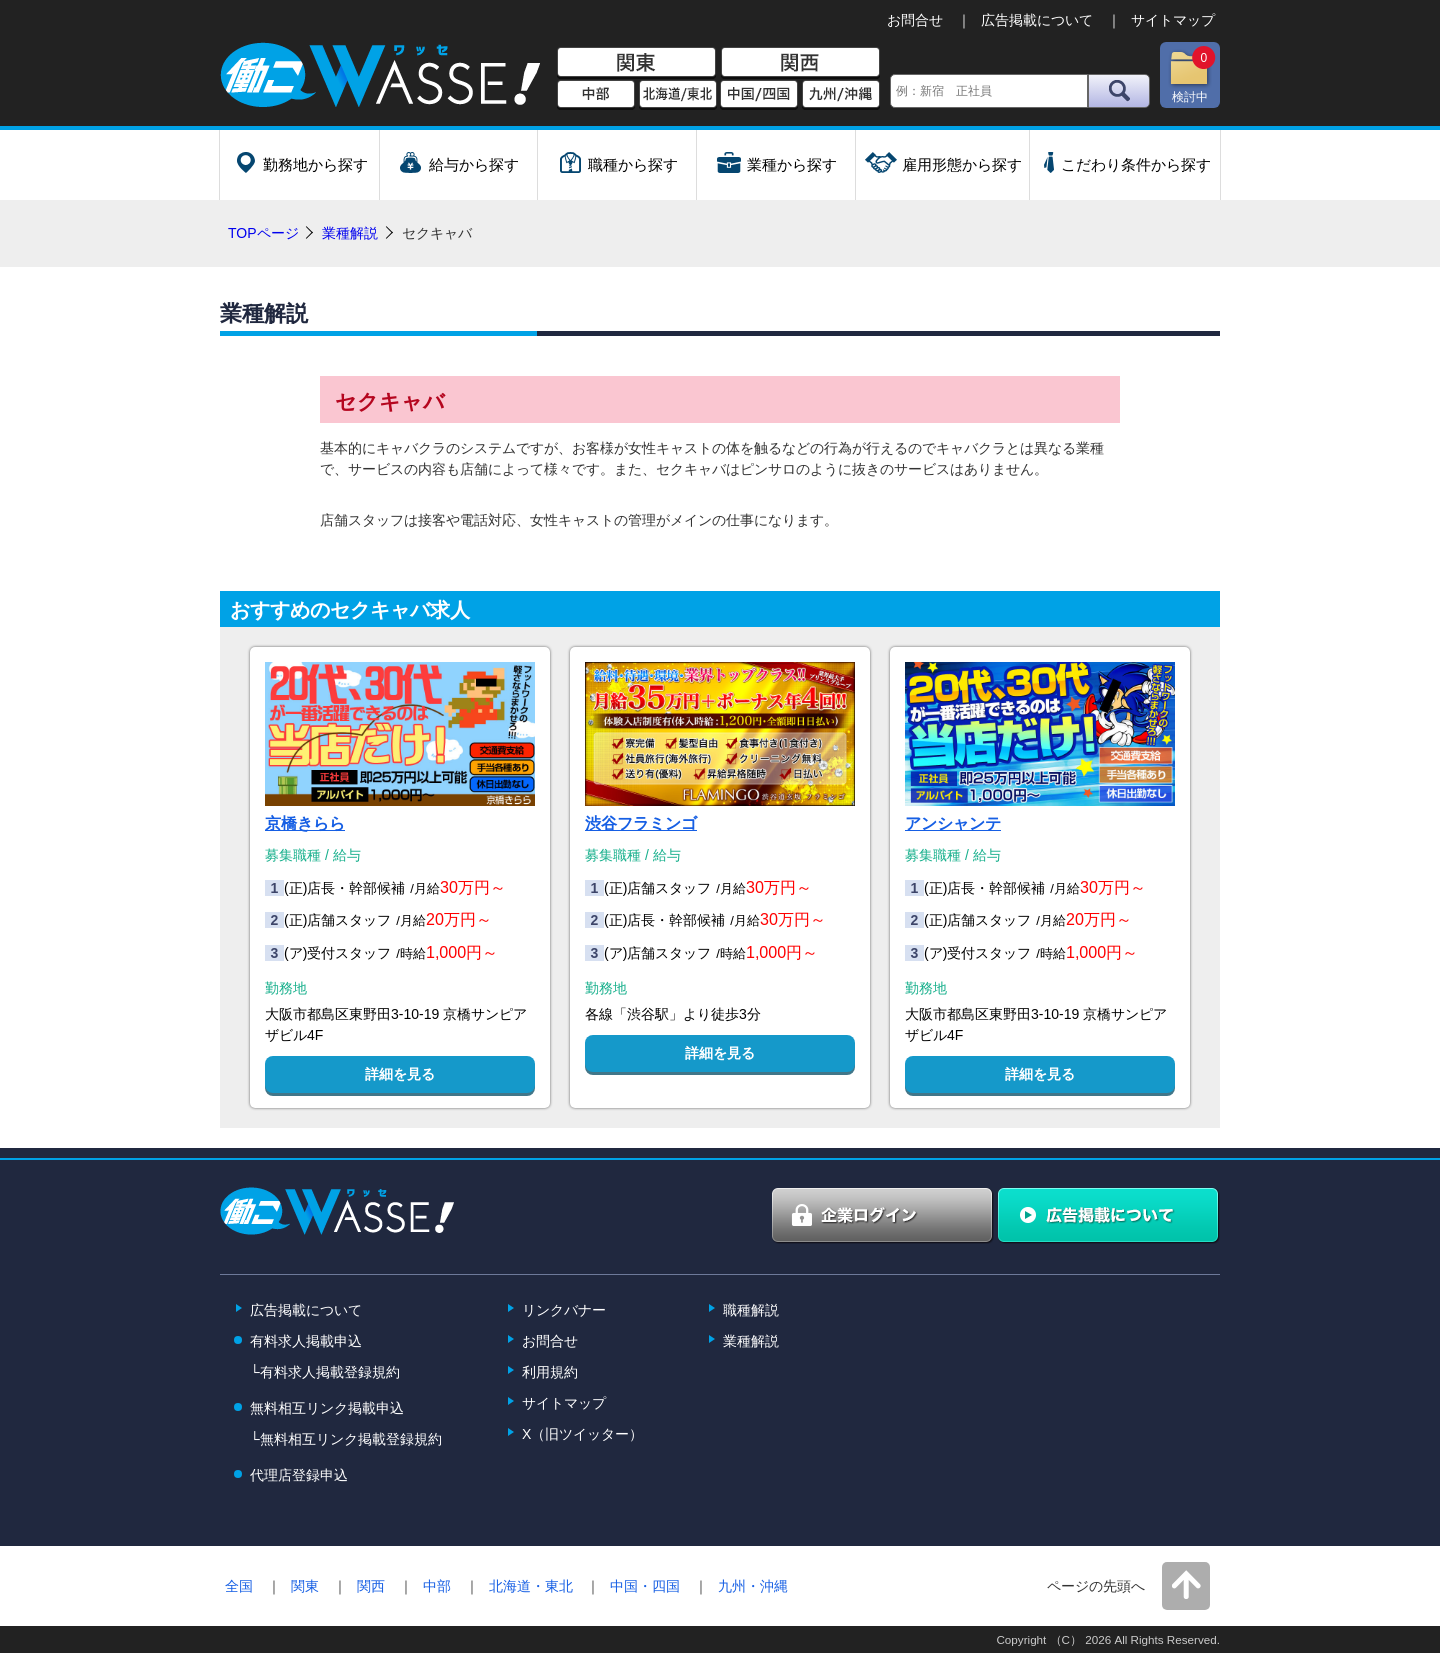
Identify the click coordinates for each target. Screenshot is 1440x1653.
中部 (596, 95)
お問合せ (915, 20)
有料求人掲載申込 (306, 1341)
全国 (239, 1586)
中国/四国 (759, 95)
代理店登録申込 (299, 1475)
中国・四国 (645, 1586)
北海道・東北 (531, 1586)
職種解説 (751, 1310)
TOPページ (263, 233)
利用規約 (550, 1372)
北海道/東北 (678, 95)
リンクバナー (564, 1310)
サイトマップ (1173, 20)
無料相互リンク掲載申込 (327, 1408)
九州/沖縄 (841, 95)
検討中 (1192, 75)
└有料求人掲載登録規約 (325, 1372)
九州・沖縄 (753, 1586)
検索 (1119, 91)
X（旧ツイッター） (582, 1434)
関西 (800, 63)
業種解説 (350, 233)
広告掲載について (1037, 20)
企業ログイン (883, 1216)
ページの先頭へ (1096, 1586)
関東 (636, 63)
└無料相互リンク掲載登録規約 (346, 1439)
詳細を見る (400, 1074)
